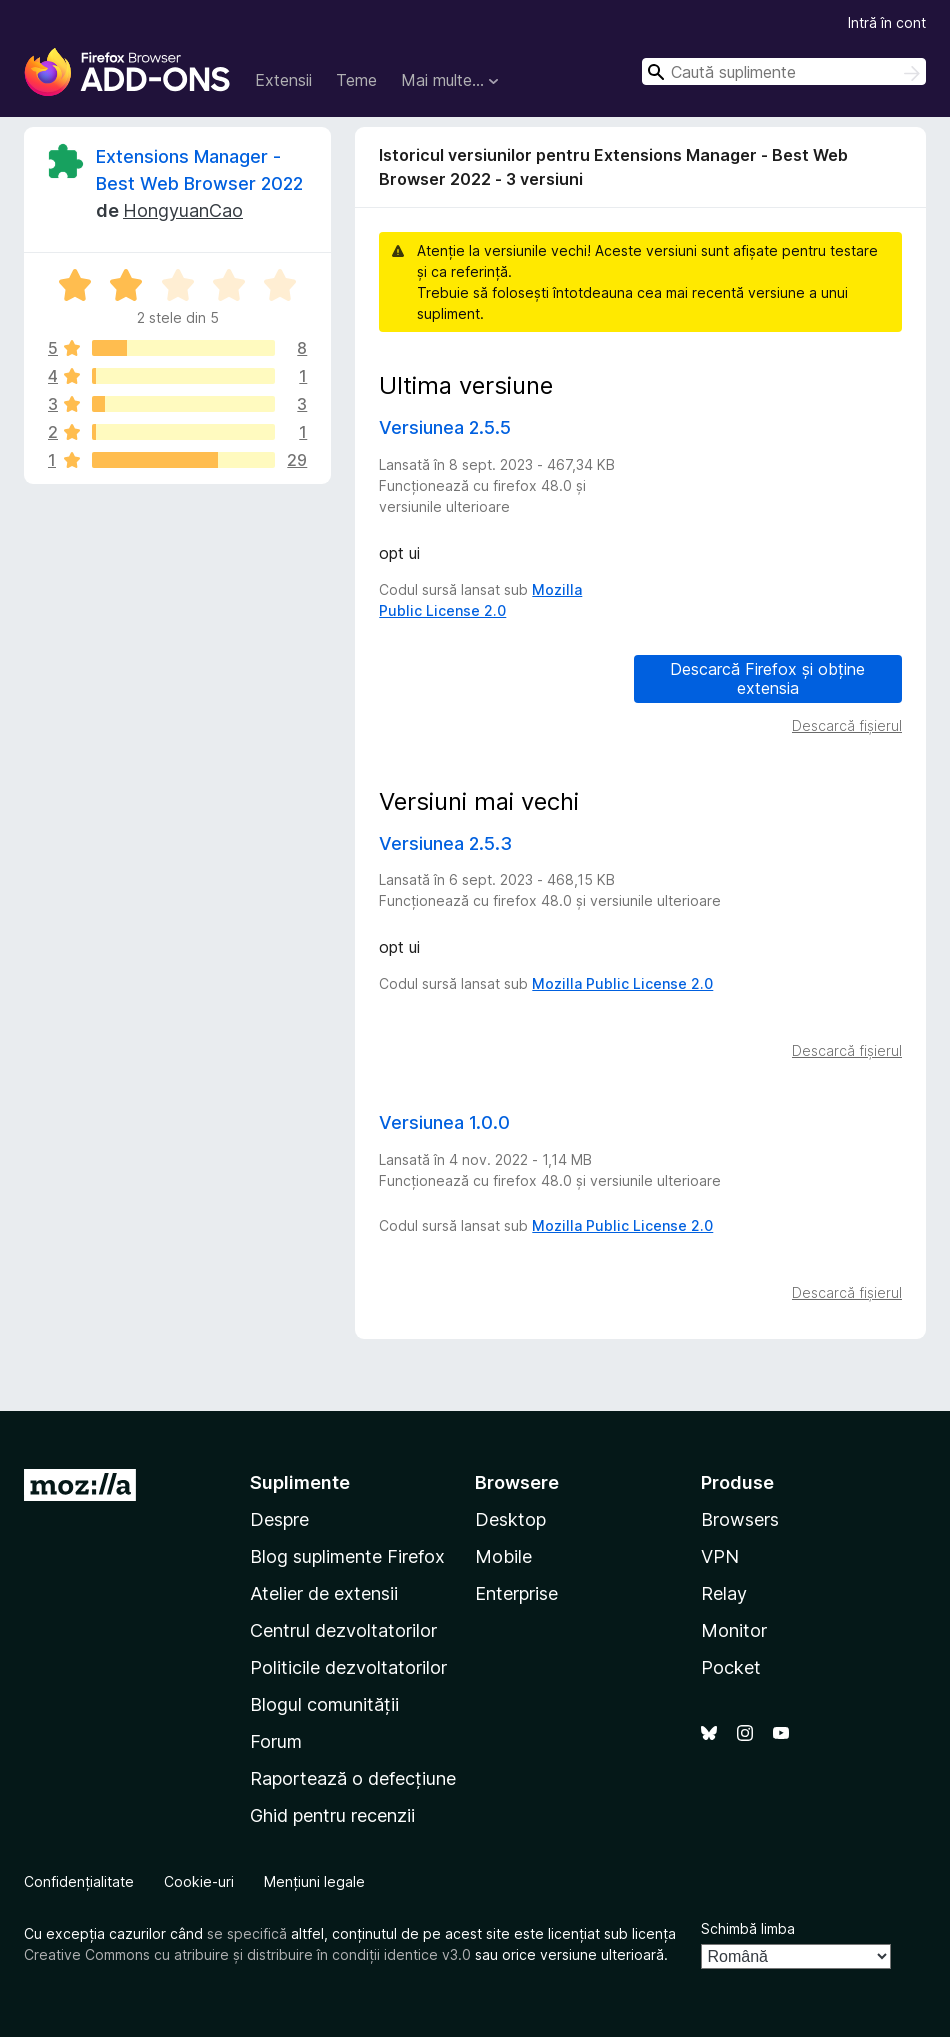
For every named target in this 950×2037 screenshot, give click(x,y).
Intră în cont (887, 22)
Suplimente (300, 1482)
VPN (720, 1556)
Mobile (503, 1556)
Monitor (734, 1630)
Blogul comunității (324, 1704)
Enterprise (516, 1593)
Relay (724, 1593)
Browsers (740, 1519)
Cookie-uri (199, 1881)
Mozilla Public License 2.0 (622, 983)
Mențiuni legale (314, 1881)
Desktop (510, 1519)
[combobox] (784, 71)
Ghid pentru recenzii (332, 1815)
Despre (279, 1519)
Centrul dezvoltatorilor (343, 1630)
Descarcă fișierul (847, 725)
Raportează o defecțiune (353, 1778)
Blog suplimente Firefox (347, 1556)
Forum (276, 1741)
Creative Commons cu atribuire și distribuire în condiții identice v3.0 (247, 1954)
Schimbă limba (748, 1928)
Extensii (283, 80)
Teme (356, 80)
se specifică (247, 1933)
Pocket (731, 1667)
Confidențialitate (79, 1881)
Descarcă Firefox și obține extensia (767, 678)
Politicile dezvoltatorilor (348, 1667)
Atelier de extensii (324, 1593)
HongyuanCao (183, 210)
